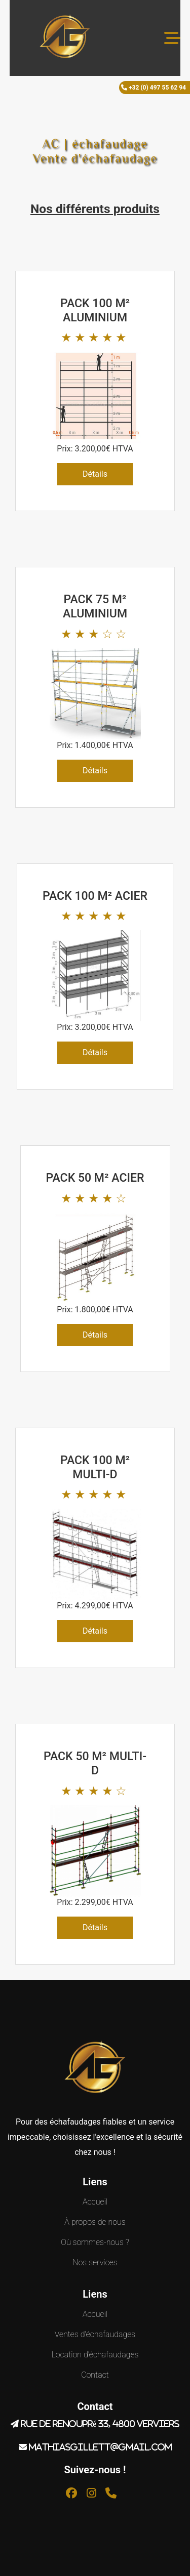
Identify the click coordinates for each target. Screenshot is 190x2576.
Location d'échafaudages (95, 2354)
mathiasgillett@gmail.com (100, 2447)
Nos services (95, 2262)
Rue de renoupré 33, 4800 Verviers (100, 2424)
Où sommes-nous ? (95, 2242)
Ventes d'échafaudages (95, 2334)
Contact (95, 2375)
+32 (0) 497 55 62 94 (157, 87)
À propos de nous (94, 2222)
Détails (95, 474)
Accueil (95, 2202)
